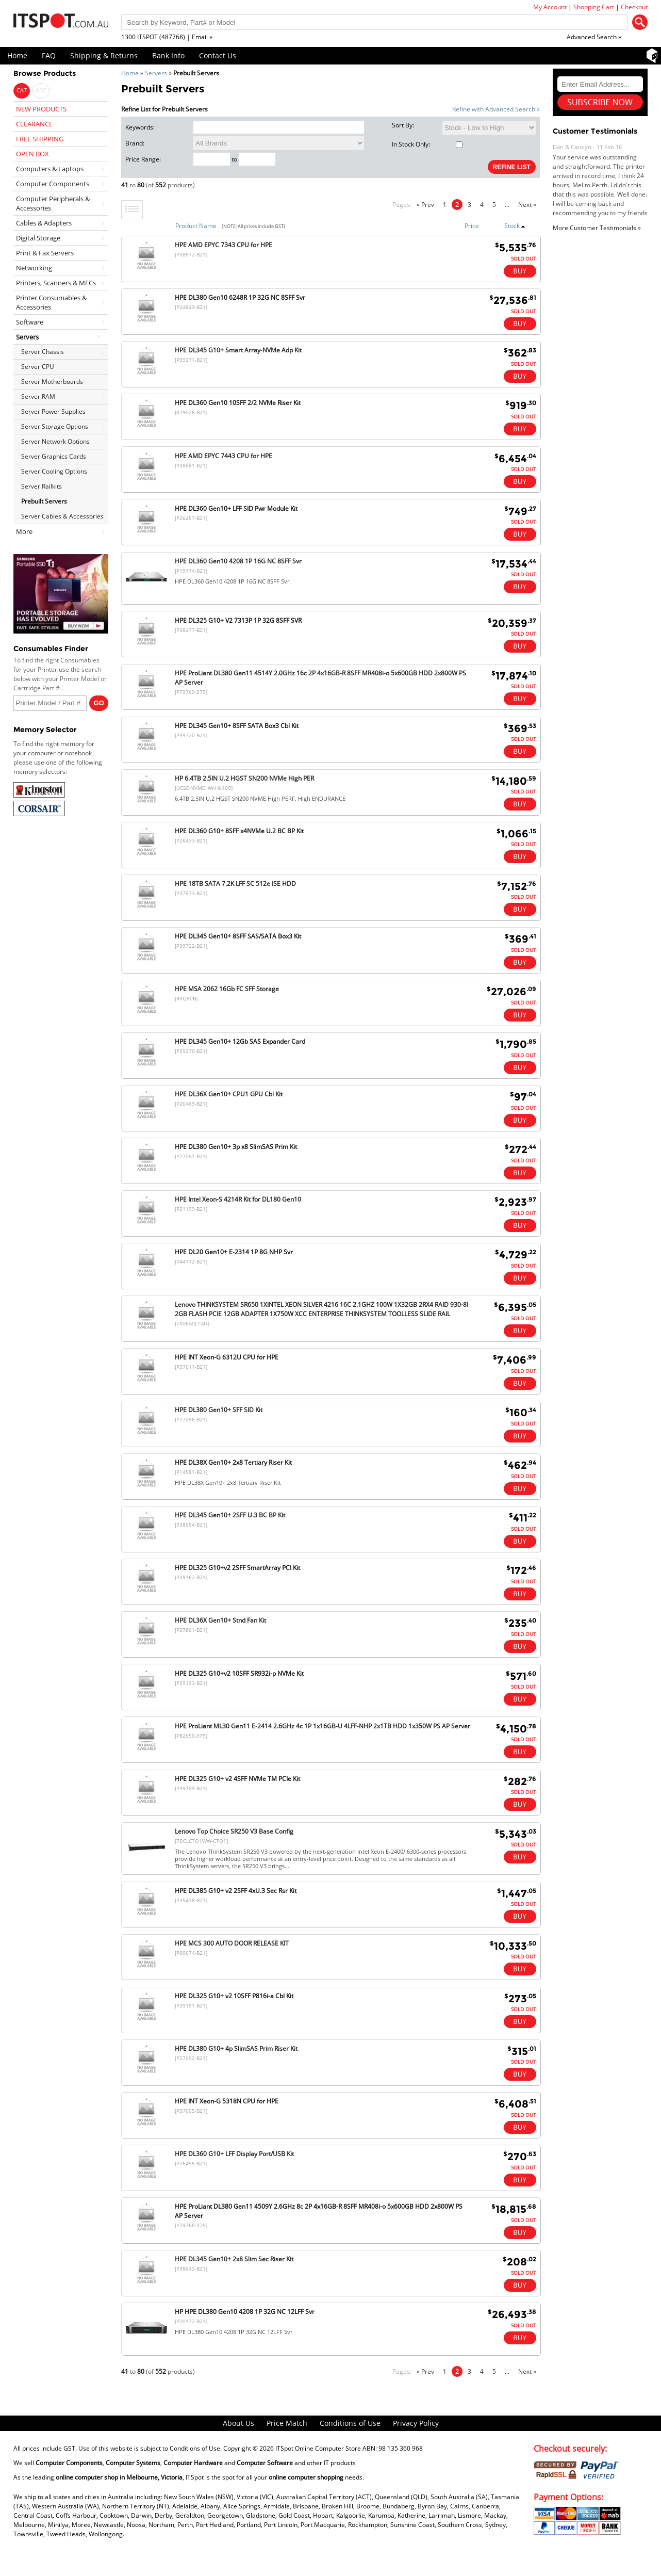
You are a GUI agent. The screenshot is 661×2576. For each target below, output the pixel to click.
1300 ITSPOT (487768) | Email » (166, 37)
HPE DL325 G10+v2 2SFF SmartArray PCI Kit (237, 1567)
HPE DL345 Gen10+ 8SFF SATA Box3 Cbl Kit (237, 725)
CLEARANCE (34, 123)
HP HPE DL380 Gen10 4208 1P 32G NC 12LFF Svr (245, 2311)
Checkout (634, 7)
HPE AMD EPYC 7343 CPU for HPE (223, 244)
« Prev (425, 204)
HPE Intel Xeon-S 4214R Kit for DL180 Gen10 (238, 1199)
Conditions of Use (350, 2423)
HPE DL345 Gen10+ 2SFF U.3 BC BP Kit (230, 1515)
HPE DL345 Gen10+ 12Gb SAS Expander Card (240, 1041)
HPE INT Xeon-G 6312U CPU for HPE (226, 1357)
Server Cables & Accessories (62, 516)
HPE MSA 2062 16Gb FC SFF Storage (227, 988)
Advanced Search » (594, 37)
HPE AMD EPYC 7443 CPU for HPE (223, 455)
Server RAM (38, 396)
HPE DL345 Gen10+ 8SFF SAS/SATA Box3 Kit (238, 936)
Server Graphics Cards (53, 456)
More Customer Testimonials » (597, 227)
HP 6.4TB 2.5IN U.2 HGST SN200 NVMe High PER (244, 778)
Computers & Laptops (50, 168)
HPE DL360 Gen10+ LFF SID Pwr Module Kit (236, 508)
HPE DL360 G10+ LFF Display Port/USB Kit (234, 2153)
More (24, 531)
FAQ (49, 55)
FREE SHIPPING (39, 138)
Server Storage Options (54, 426)
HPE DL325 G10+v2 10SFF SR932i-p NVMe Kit (239, 1673)
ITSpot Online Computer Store (318, 2448)
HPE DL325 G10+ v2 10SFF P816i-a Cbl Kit (234, 1995)
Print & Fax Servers (45, 252)
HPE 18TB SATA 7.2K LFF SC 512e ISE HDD (235, 883)
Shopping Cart (593, 7)
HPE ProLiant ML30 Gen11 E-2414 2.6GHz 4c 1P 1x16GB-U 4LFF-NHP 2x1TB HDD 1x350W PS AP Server (322, 1726)
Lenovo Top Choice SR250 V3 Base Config (234, 1831)
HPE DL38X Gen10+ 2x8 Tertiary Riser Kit (233, 1462)
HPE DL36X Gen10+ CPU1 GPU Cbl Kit (229, 1094)
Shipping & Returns (104, 55)
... (507, 204)
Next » (527, 204)
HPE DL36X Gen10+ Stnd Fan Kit (220, 1620)
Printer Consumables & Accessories (51, 302)
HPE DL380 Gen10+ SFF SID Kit (218, 1409)
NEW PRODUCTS (41, 109)
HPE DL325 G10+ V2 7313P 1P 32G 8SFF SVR (238, 620)
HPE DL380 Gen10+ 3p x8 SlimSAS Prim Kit (236, 1146)
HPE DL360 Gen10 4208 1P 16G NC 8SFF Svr (238, 561)
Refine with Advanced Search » (496, 109)
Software (29, 322)
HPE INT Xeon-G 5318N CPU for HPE (226, 2101)
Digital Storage (38, 237)
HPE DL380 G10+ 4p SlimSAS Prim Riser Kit (236, 2048)
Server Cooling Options (54, 471)
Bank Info (168, 55)
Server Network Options (55, 441)
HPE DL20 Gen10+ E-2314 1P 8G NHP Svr (234, 1252)
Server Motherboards (52, 381)
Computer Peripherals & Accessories (53, 203)
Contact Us (217, 55)
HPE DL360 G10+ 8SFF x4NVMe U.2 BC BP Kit (239, 831)
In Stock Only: (427, 144)
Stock (514, 225)
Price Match (287, 2423)
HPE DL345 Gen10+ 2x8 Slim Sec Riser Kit (234, 2259)
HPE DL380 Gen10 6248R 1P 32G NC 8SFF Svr (240, 297)
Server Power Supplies (53, 411)
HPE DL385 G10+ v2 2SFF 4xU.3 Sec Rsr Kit (235, 1890)
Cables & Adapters (44, 223)
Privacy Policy (416, 2423)
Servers (156, 73)
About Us (238, 2423)
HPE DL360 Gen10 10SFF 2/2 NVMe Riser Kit (238, 402)
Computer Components (52, 183)
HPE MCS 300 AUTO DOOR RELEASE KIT (232, 1943)
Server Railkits (41, 486)
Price (472, 225)
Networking (34, 267)
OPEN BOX (32, 153)
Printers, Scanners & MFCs (56, 282)
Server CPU (37, 366)
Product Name (196, 225)
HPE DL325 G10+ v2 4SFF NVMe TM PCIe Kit (237, 1778)
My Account (550, 7)
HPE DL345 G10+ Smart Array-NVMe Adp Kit (238, 350)
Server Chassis (42, 351)
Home (17, 55)
